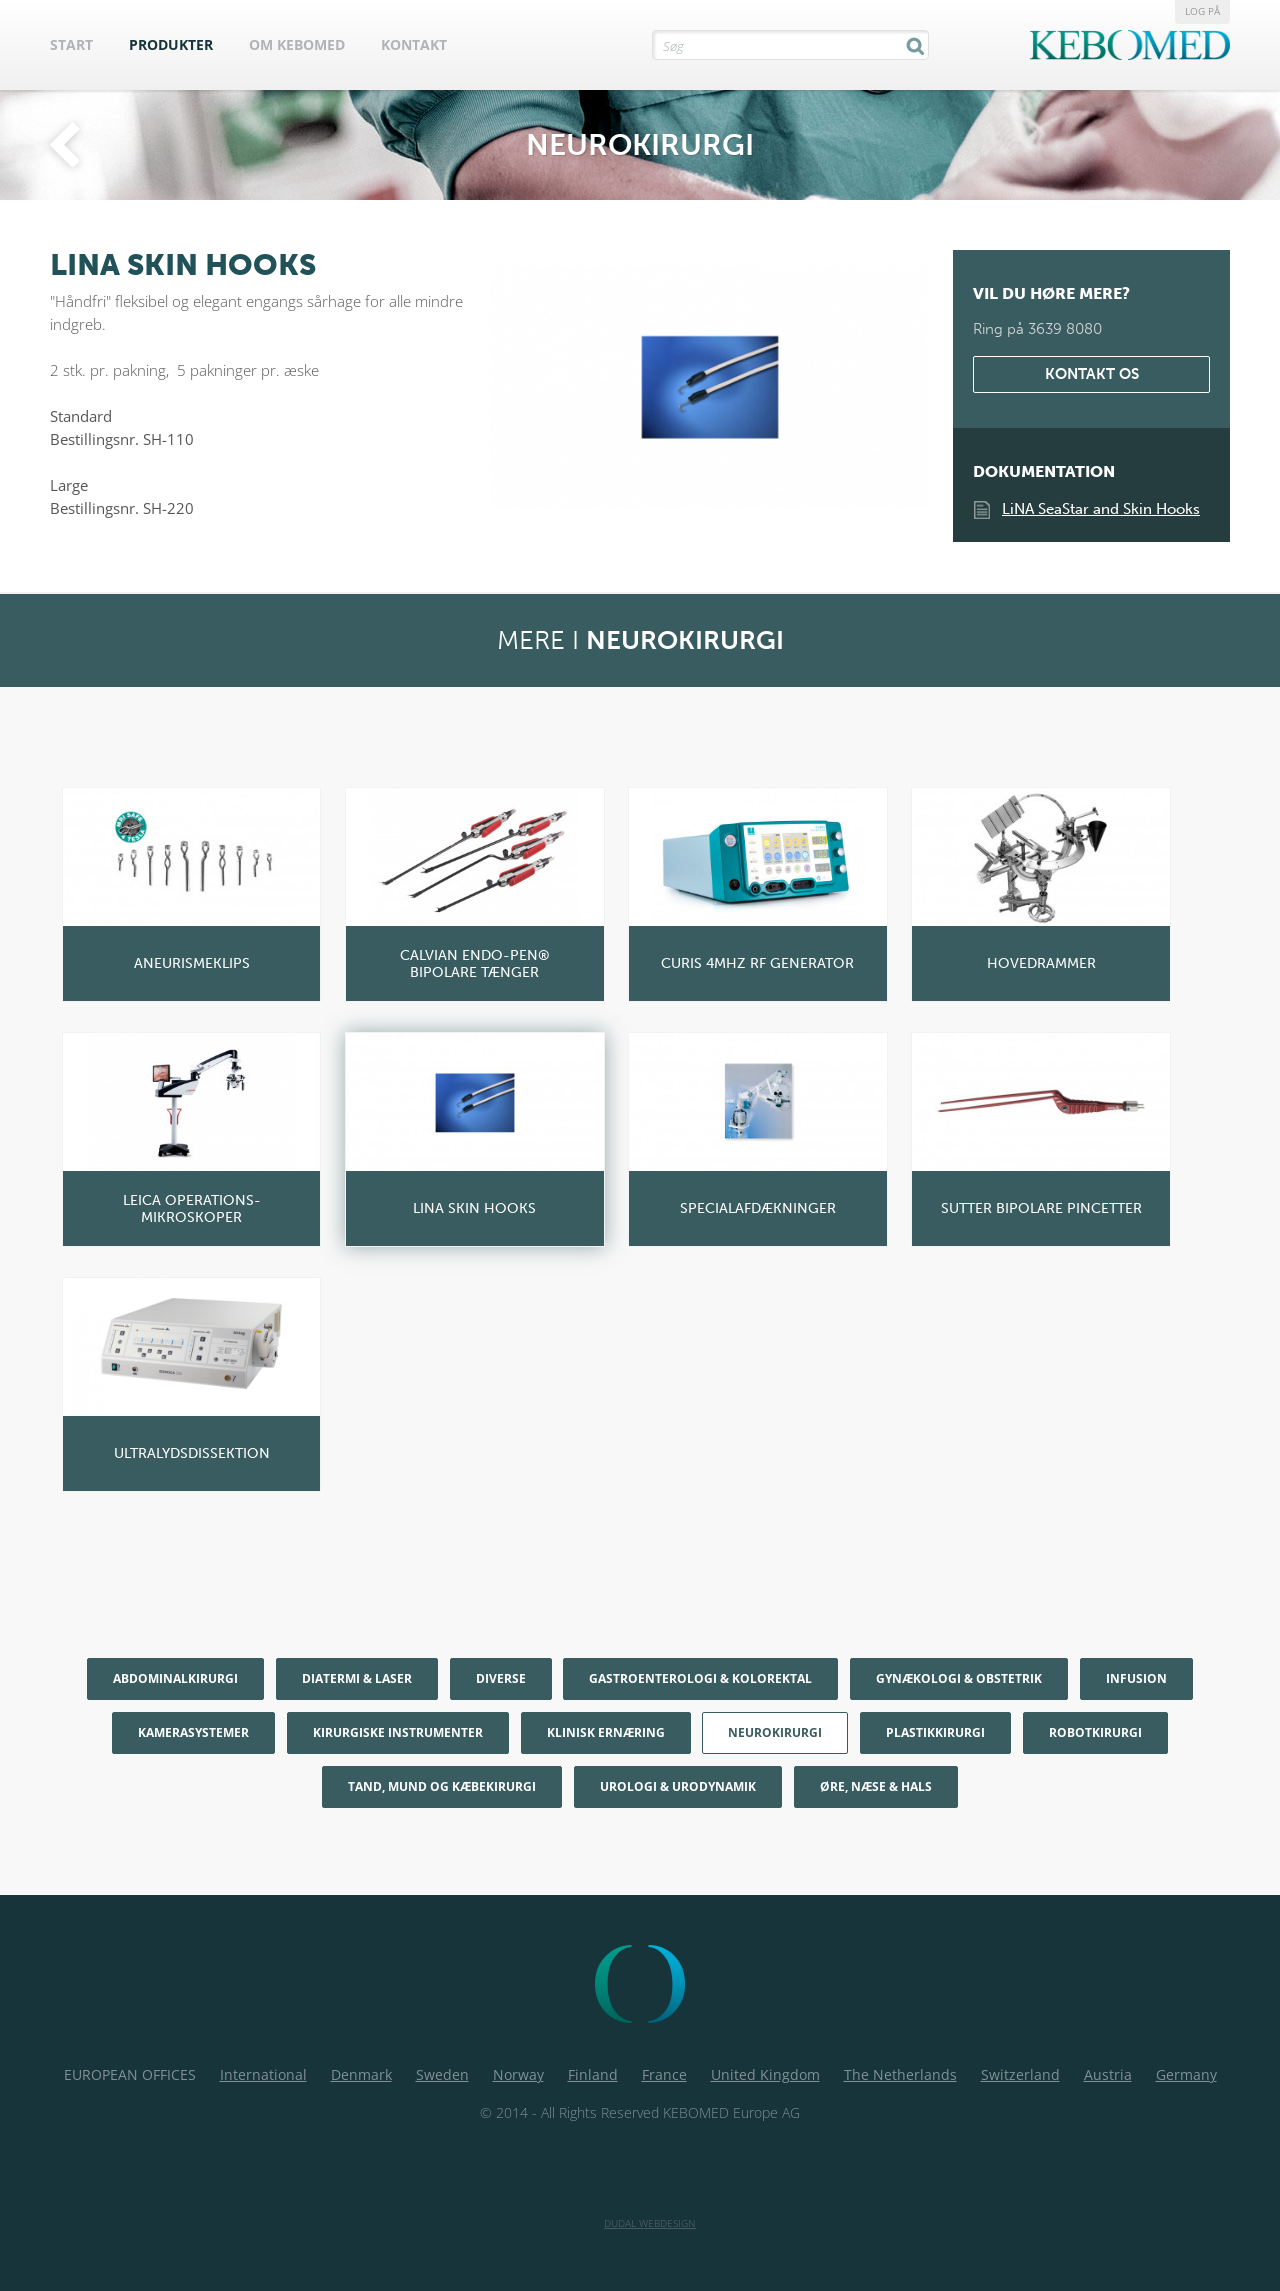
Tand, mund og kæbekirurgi (442, 1786)
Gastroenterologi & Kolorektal (700, 1678)
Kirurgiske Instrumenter (398, 1732)
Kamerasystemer (193, 1732)
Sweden (442, 2074)
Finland (593, 2074)
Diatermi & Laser (357, 1678)
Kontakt (414, 44)
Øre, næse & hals (876, 1786)
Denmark (361, 2074)
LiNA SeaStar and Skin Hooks (1101, 509)
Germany (1186, 2074)
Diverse (501, 1678)
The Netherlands (900, 2074)
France (664, 2074)
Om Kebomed (297, 44)
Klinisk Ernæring (606, 1732)
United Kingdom (765, 2074)
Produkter (171, 44)
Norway (518, 2074)
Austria (1108, 2074)
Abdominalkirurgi (175, 1678)
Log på (1202, 11)
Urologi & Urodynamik (678, 1786)
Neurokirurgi (775, 1732)
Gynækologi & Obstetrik (959, 1678)
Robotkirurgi (1095, 1732)
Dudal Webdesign (650, 2223)
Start (71, 44)
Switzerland (1020, 2074)
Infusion (1136, 1678)
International (263, 2074)
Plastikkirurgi (935, 1732)
